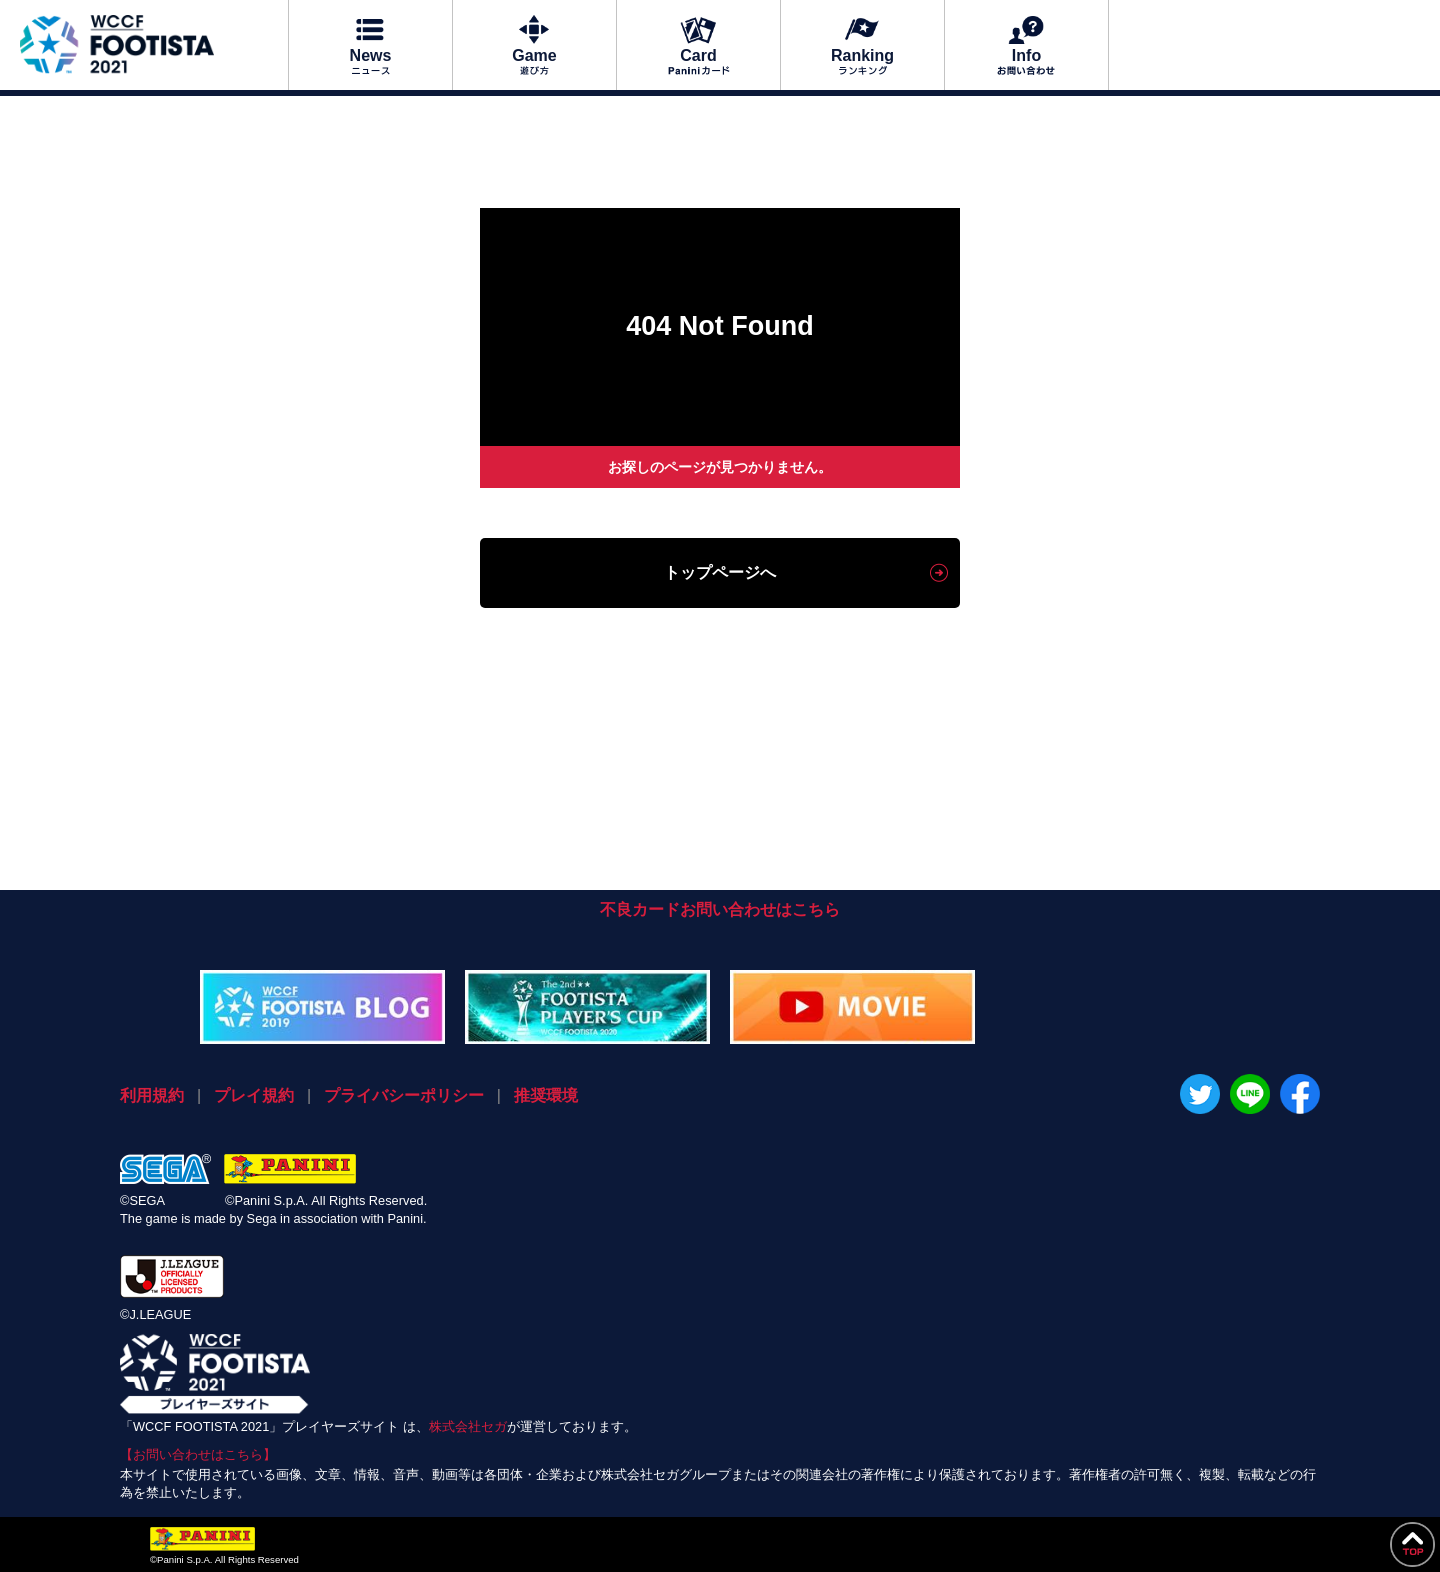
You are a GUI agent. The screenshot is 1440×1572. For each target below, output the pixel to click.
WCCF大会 (587, 1007)
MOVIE (852, 1007)
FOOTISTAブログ (322, 1007)
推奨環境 (546, 1095)
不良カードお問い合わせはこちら (720, 909)
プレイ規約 (254, 1095)
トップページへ (720, 572)
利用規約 (152, 1095)
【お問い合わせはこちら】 (198, 1454)
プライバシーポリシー (404, 1095)
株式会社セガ (468, 1426)
